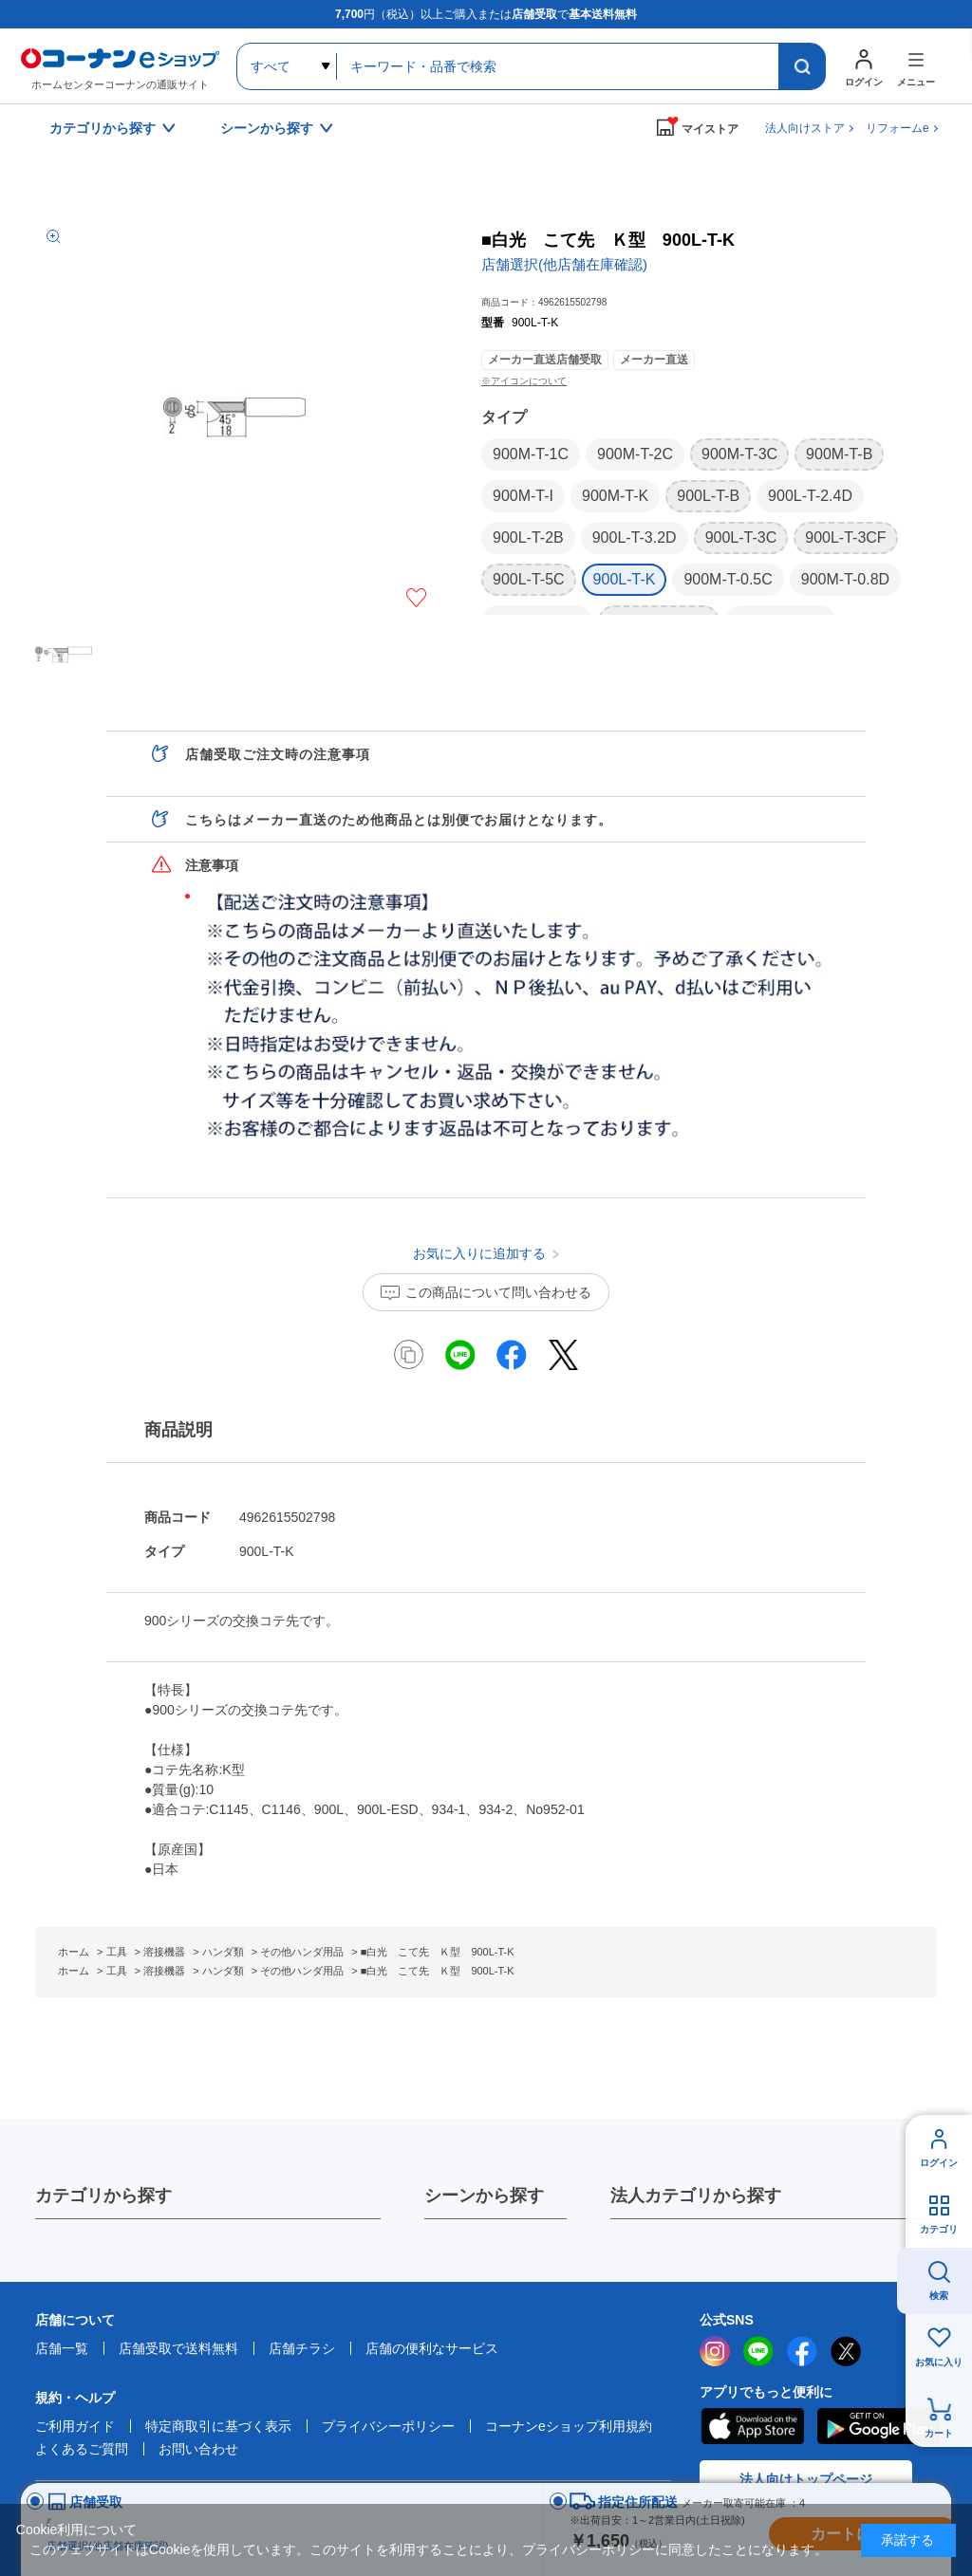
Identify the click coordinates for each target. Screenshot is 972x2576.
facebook (802, 2351)
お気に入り (939, 2362)
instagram (715, 2351)
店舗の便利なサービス (431, 2348)
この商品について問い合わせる (498, 1292)
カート (939, 2433)
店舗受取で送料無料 (178, 2348)
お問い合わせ (198, 2449)
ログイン (939, 2163)
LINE (758, 2351)
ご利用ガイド (75, 2426)
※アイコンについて (524, 381)
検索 (938, 2295)
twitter (846, 2351)
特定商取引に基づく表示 (218, 2426)
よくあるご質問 (81, 2449)
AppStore (752, 2426)
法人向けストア (805, 128)
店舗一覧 (61, 2348)
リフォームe (897, 128)
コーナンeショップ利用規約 (568, 2426)
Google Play (878, 2426)
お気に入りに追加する (416, 597)
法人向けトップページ (805, 2479)
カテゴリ (939, 2229)
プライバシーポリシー (388, 2426)
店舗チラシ (302, 2348)
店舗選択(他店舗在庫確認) (564, 264)
